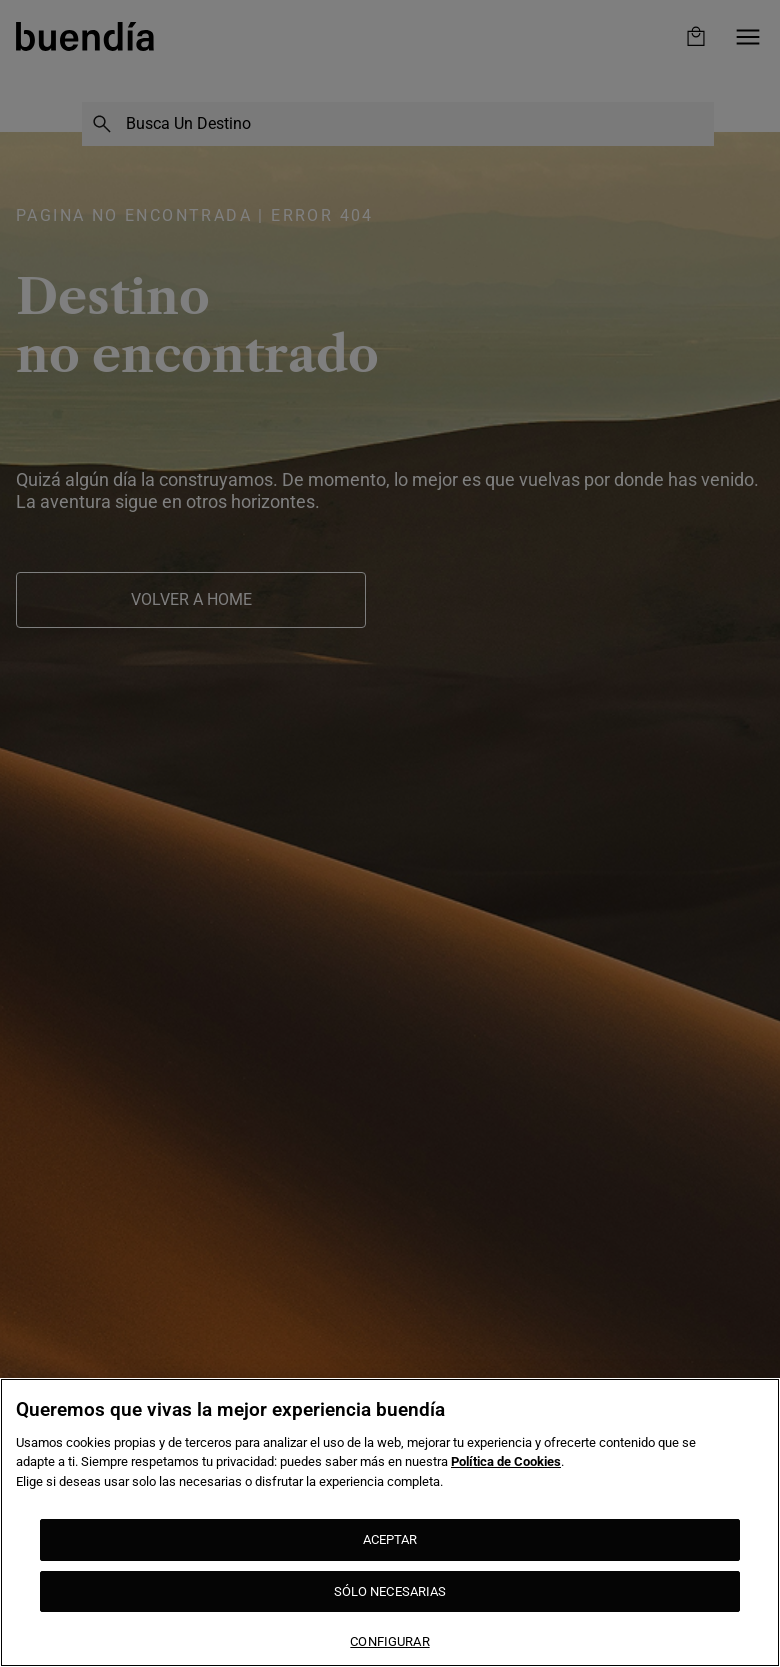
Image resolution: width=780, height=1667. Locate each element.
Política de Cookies (506, 1461)
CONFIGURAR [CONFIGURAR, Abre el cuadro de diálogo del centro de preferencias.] (389, 1641)
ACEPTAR (390, 1539)
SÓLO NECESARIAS (390, 1591)
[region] (390, 1522)
